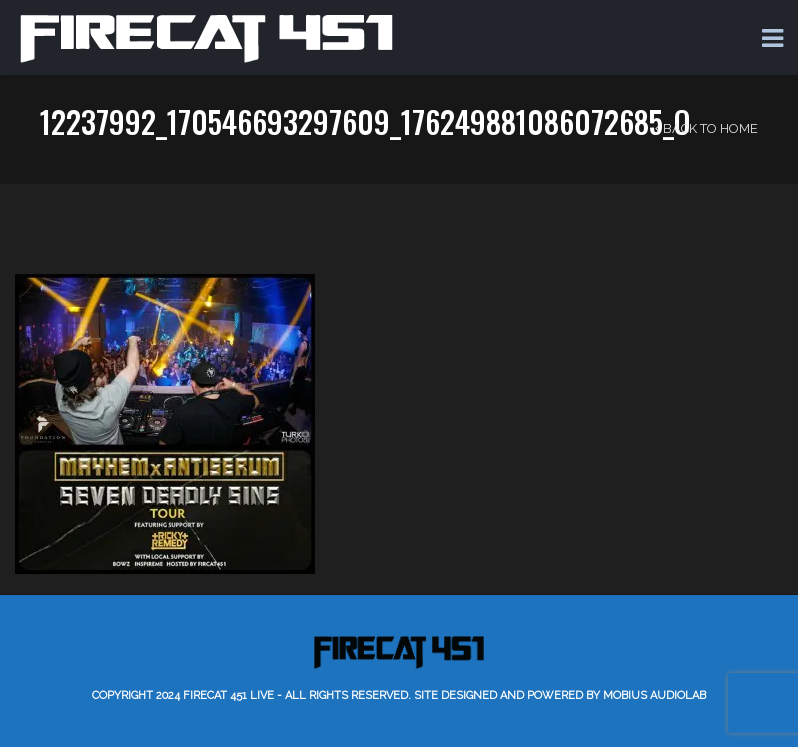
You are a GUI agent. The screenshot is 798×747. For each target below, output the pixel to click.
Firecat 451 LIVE (228, 695)
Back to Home (706, 128)
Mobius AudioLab (654, 695)
